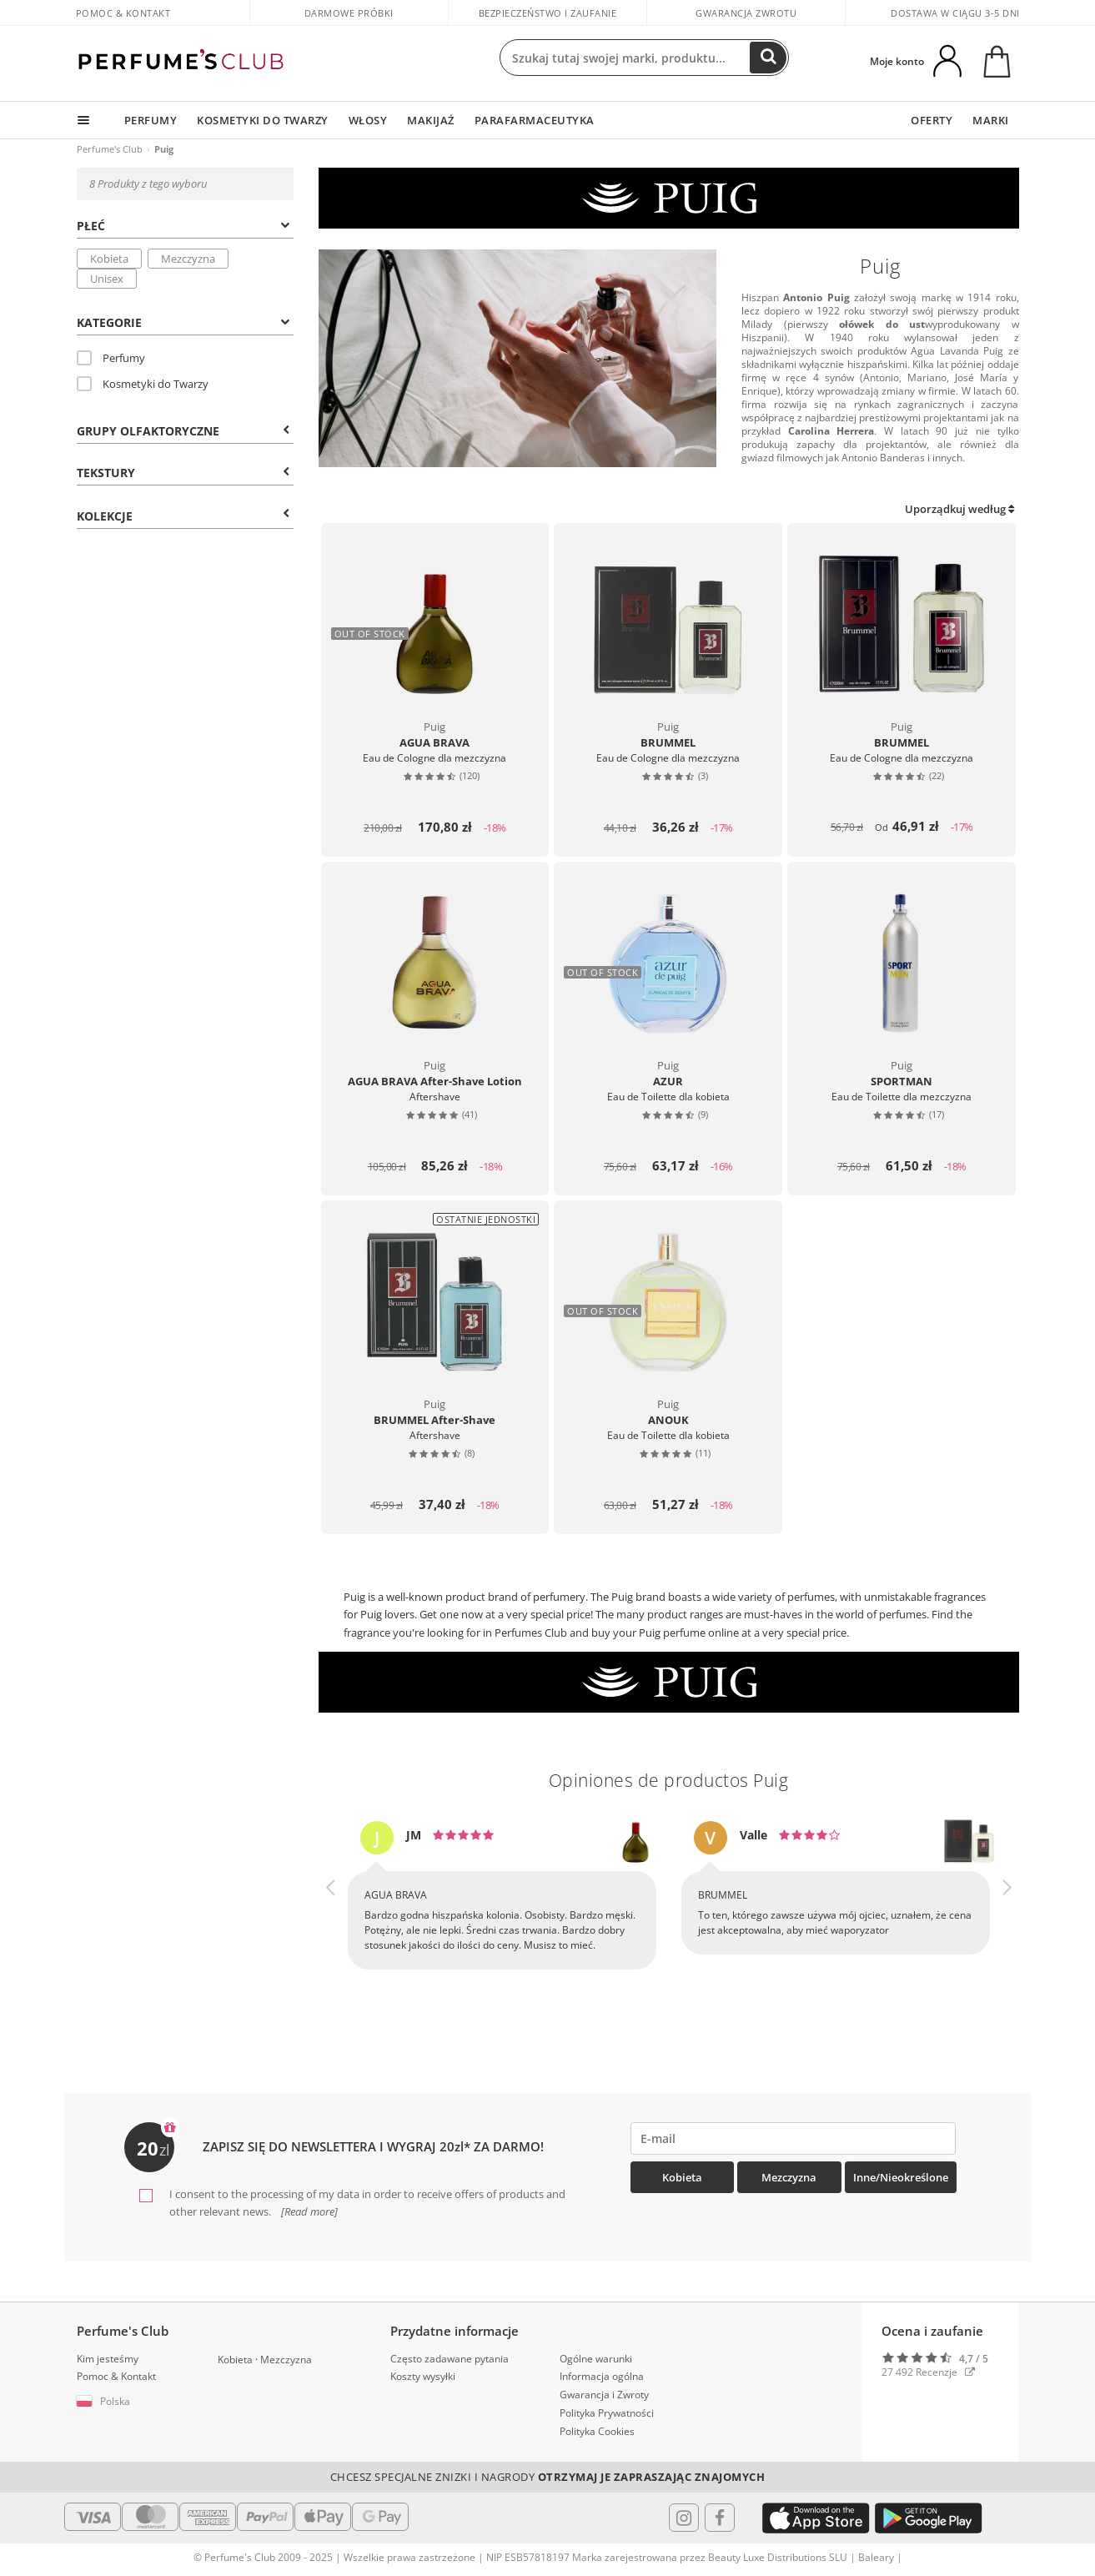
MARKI (990, 120)
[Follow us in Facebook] (720, 2517)
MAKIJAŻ (431, 120)
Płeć (183, 226)
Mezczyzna (188, 258)
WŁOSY (368, 120)
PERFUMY (151, 120)
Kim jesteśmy (107, 2359)
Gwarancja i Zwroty (604, 2394)
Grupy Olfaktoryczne (183, 431)
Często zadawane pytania (449, 2359)
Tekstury (183, 472)
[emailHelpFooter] (793, 2138)
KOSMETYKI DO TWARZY (263, 120)
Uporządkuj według (959, 508)
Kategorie (183, 322)
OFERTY (931, 120)
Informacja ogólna (602, 2376)
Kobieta (109, 258)
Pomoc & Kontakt (123, 13)
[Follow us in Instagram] (684, 2517)
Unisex (106, 278)
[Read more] (308, 2211)
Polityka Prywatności (607, 2413)
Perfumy (111, 357)
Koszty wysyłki (422, 2376)
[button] (331, 1910)
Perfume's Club (110, 149)
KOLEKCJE (183, 516)
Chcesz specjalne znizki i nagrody (548, 2476)
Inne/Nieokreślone (900, 2177)
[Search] (768, 57)
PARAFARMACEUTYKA (535, 120)
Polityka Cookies (597, 2431)
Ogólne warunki (596, 2359)
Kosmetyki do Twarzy (142, 383)
